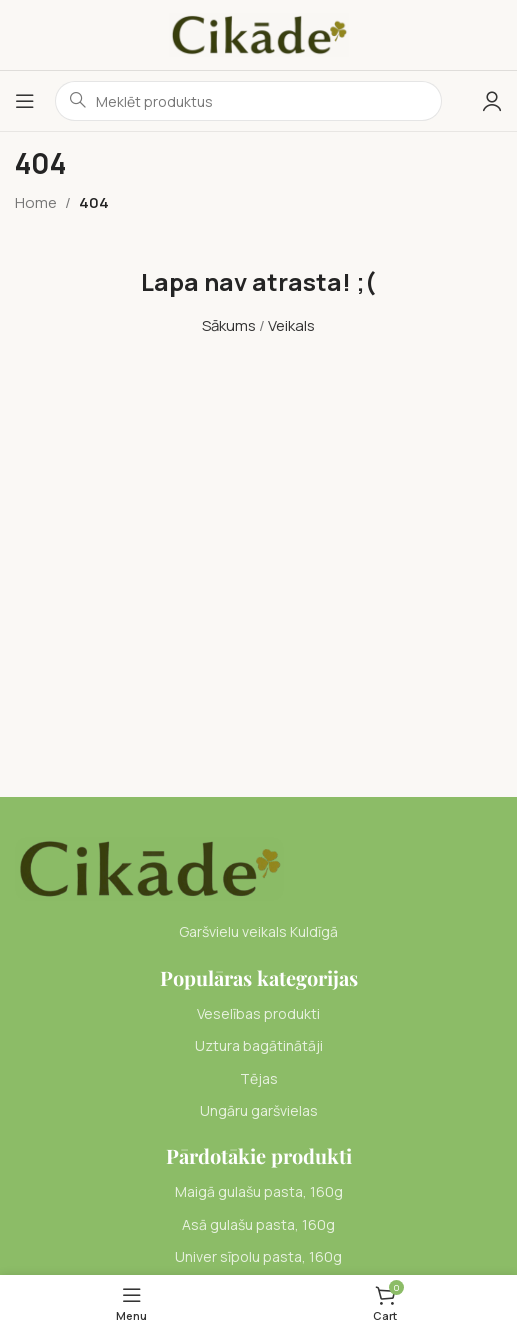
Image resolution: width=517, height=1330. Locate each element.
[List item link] (258, 1014)
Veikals (291, 325)
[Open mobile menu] (25, 101)
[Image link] (149, 867)
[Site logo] (259, 33)
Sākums (229, 325)
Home (36, 202)
